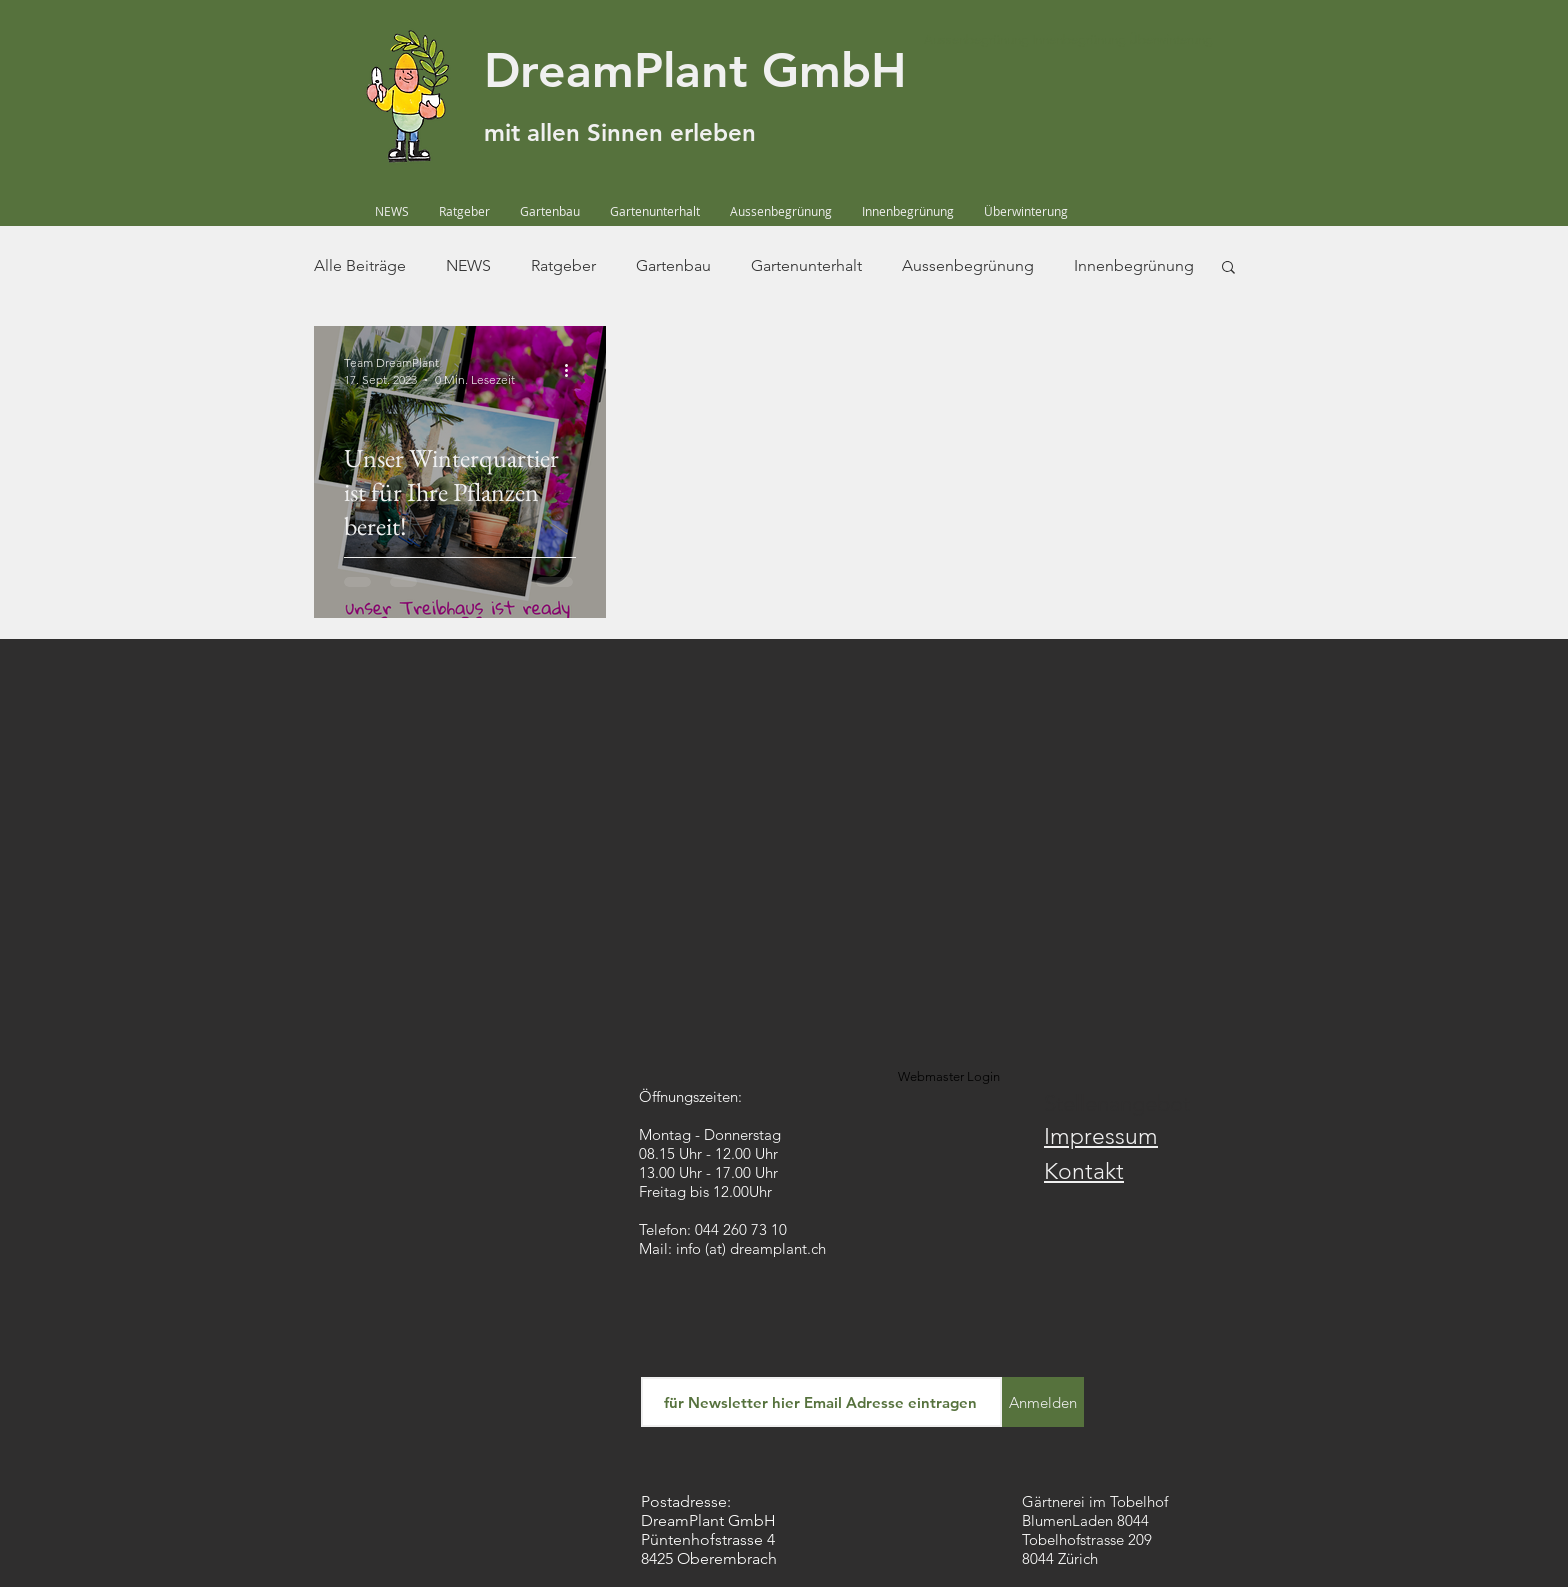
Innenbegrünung (1134, 265)
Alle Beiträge (360, 265)
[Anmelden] (1043, 1402)
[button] (1228, 268)
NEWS (468, 265)
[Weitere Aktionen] (573, 370)
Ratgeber (563, 265)
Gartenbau (673, 265)
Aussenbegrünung (968, 265)
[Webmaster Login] (948, 1077)
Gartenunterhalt (806, 265)
